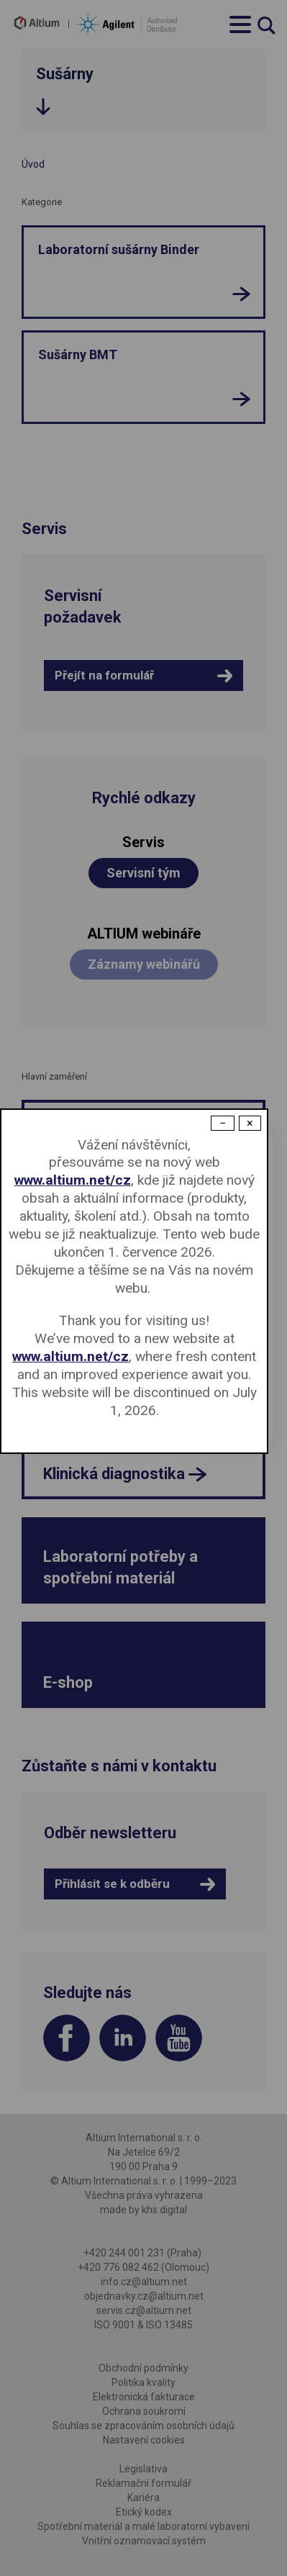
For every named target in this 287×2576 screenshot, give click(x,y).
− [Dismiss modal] (222, 1123)
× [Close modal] (250, 1123)
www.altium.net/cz (72, 1180)
